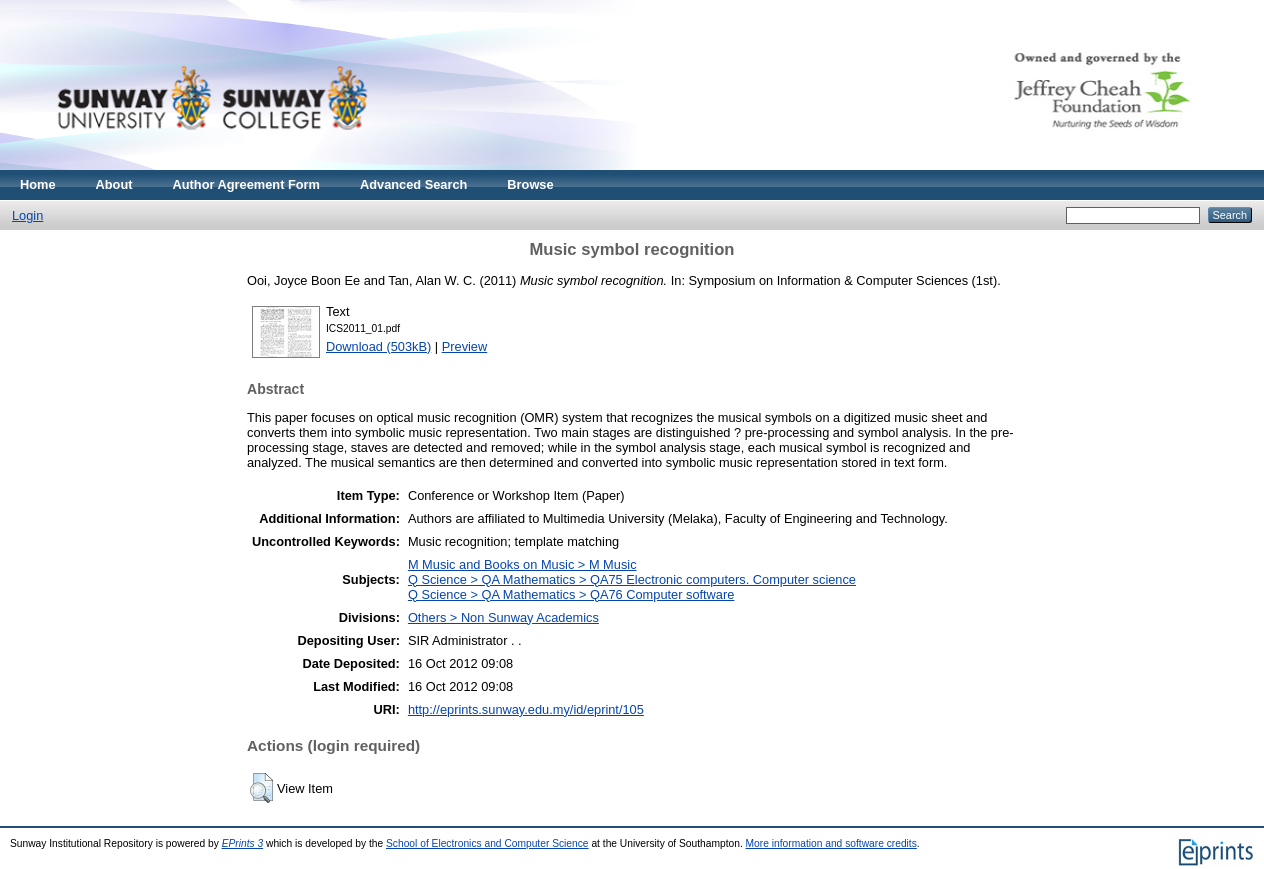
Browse (530, 184)
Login (27, 215)
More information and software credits (831, 843)
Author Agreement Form (246, 184)
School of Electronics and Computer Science (487, 843)
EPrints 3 (243, 843)
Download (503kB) (378, 346)
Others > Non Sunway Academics (503, 617)
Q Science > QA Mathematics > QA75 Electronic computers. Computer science (632, 579)
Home (38, 184)
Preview (465, 346)
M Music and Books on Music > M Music (522, 564)
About (114, 184)
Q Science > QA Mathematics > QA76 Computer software (571, 594)
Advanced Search (413, 184)
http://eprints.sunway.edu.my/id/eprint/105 (526, 709)
